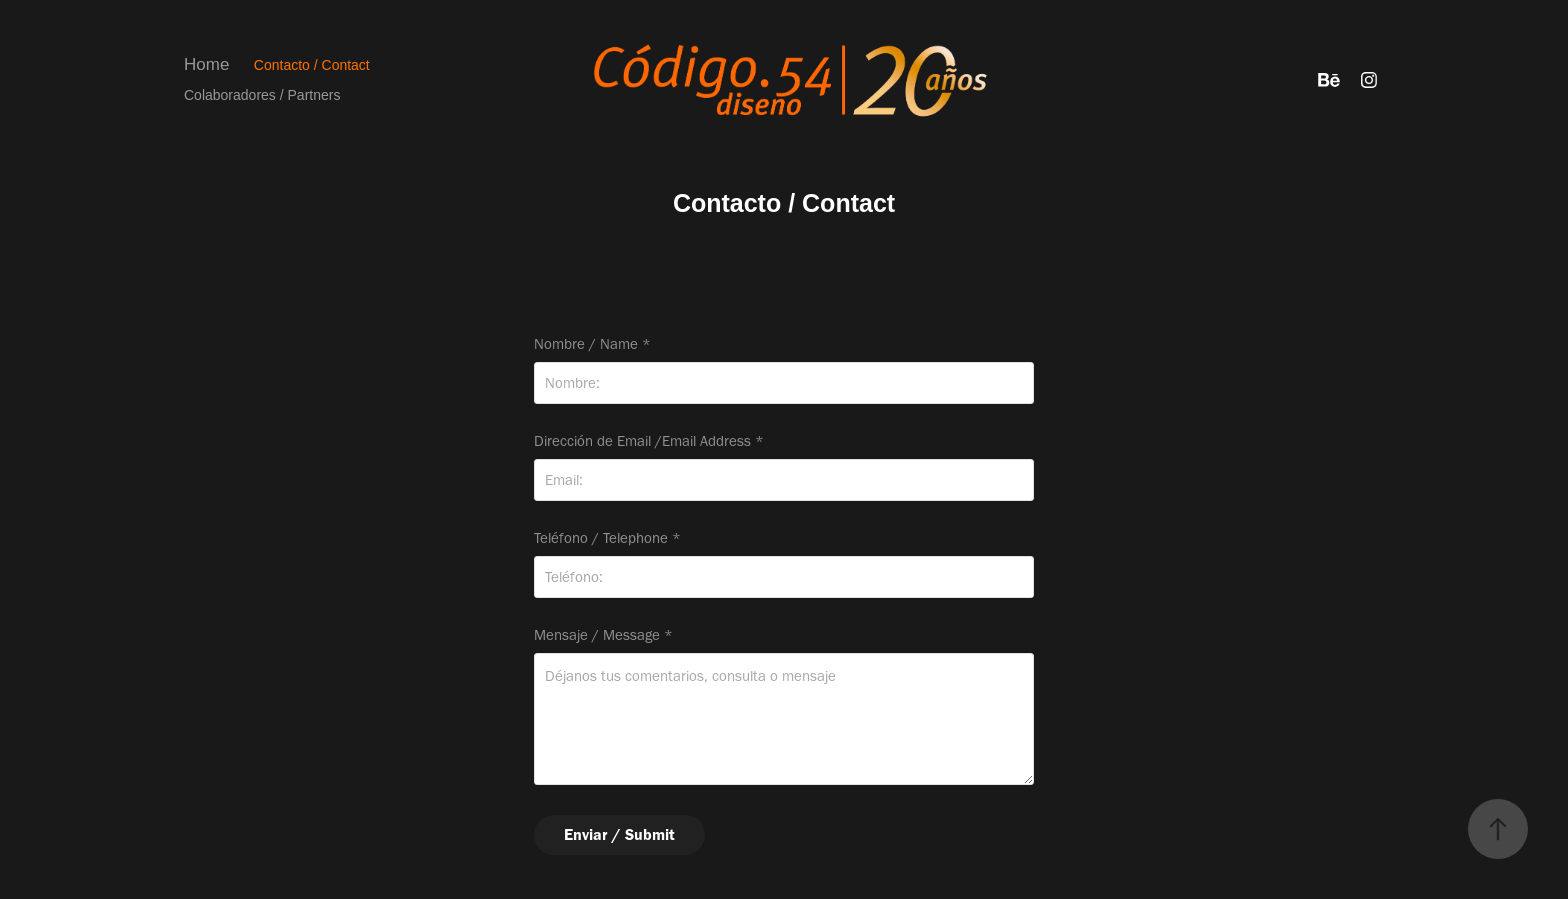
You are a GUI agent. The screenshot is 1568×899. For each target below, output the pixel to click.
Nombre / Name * (592, 344)
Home (206, 64)
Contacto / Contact (312, 65)
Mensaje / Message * (603, 635)
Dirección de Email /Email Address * (649, 441)
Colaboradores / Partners (262, 95)
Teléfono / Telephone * (607, 538)
